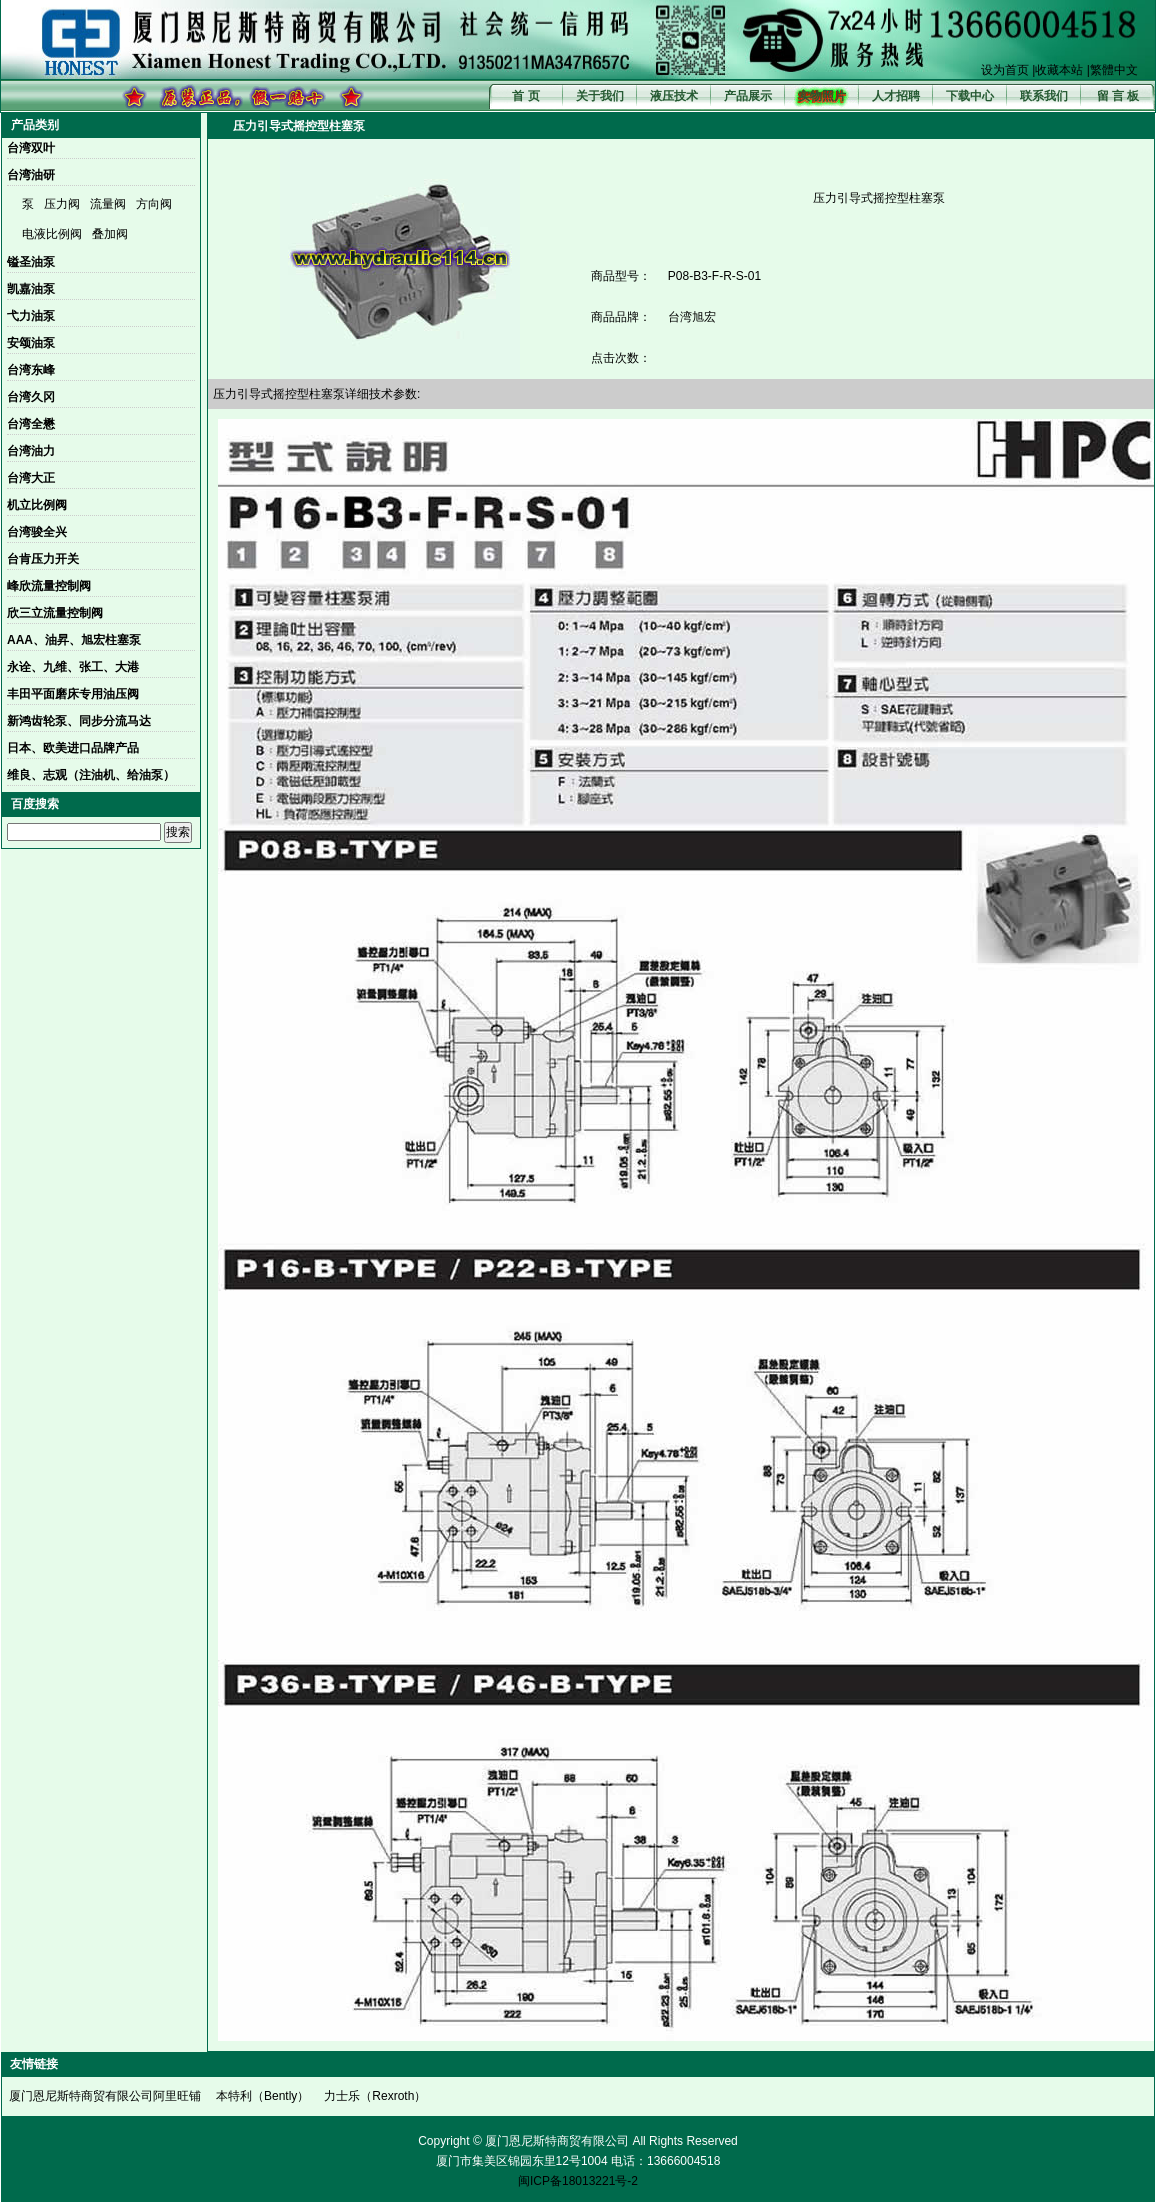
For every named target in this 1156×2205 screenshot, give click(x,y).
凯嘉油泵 (31, 289)
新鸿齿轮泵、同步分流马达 (79, 721)
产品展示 (748, 96)
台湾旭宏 (692, 317)
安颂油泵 (31, 343)
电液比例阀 (52, 234)
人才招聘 (896, 96)
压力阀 (62, 204)
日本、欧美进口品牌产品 (73, 748)
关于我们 (600, 96)
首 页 (525, 96)
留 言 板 (1118, 96)
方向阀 (154, 204)
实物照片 (822, 96)
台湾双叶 (31, 148)
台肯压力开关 (43, 559)
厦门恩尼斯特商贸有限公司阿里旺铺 (105, 2096)
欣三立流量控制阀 (55, 613)
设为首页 (1005, 70)
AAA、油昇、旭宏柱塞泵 (74, 640)
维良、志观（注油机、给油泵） (91, 775)
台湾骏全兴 (37, 532)
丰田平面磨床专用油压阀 (73, 694)
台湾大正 (31, 478)
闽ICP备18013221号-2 (578, 2181)
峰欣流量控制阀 (49, 586)
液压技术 (674, 96)
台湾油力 (31, 451)
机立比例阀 (37, 505)
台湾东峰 (31, 370)
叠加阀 (110, 234)
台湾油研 (31, 175)
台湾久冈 (31, 397)
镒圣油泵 (31, 262)
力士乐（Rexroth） (375, 2096)
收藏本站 (1059, 70)
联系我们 (1044, 96)
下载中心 (970, 96)
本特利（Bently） (262, 2096)
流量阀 (108, 204)
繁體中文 (1114, 70)
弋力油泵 (31, 316)
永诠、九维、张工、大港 (73, 667)
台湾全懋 (31, 424)
